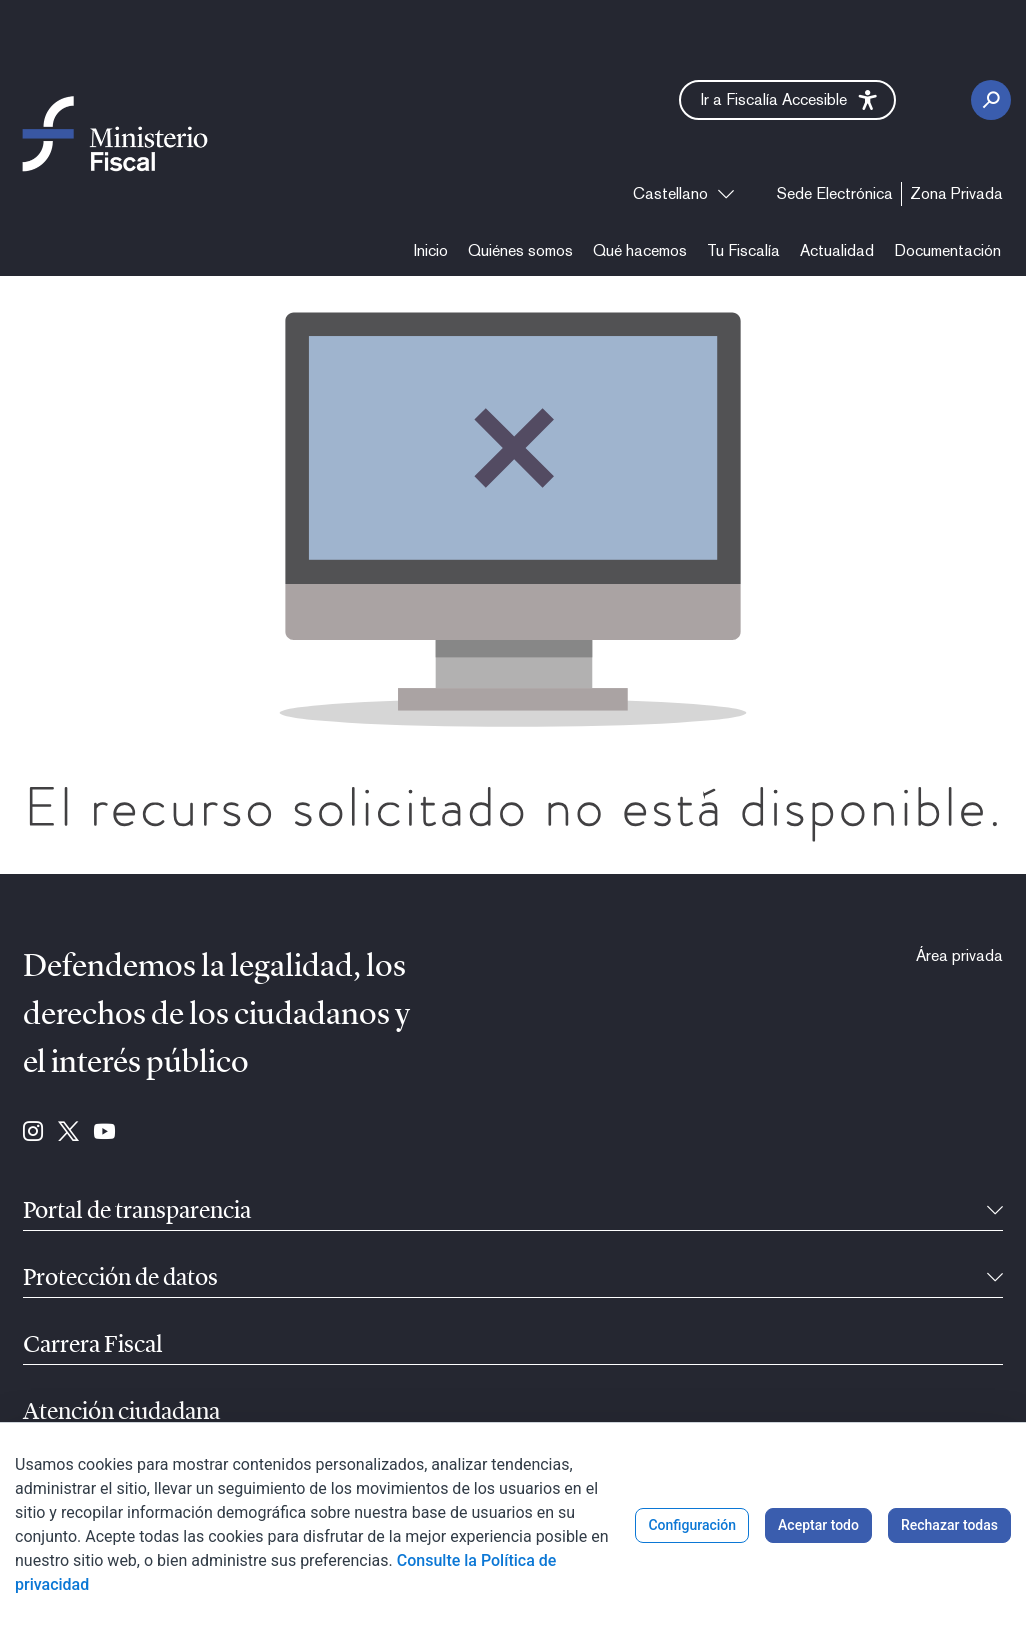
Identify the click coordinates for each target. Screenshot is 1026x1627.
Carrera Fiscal (93, 1346)
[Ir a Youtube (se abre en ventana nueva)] (104, 1133)
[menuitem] (835, 194)
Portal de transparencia (137, 1212)
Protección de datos (120, 1279)
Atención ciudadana (121, 1413)
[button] (787, 100)
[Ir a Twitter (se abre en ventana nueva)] (68, 1133)
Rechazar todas (949, 1525)
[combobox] (683, 194)
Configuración (692, 1525)
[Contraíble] (995, 1212)
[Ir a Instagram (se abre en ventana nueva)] (33, 1133)
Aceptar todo (818, 1525)
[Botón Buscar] (991, 100)
